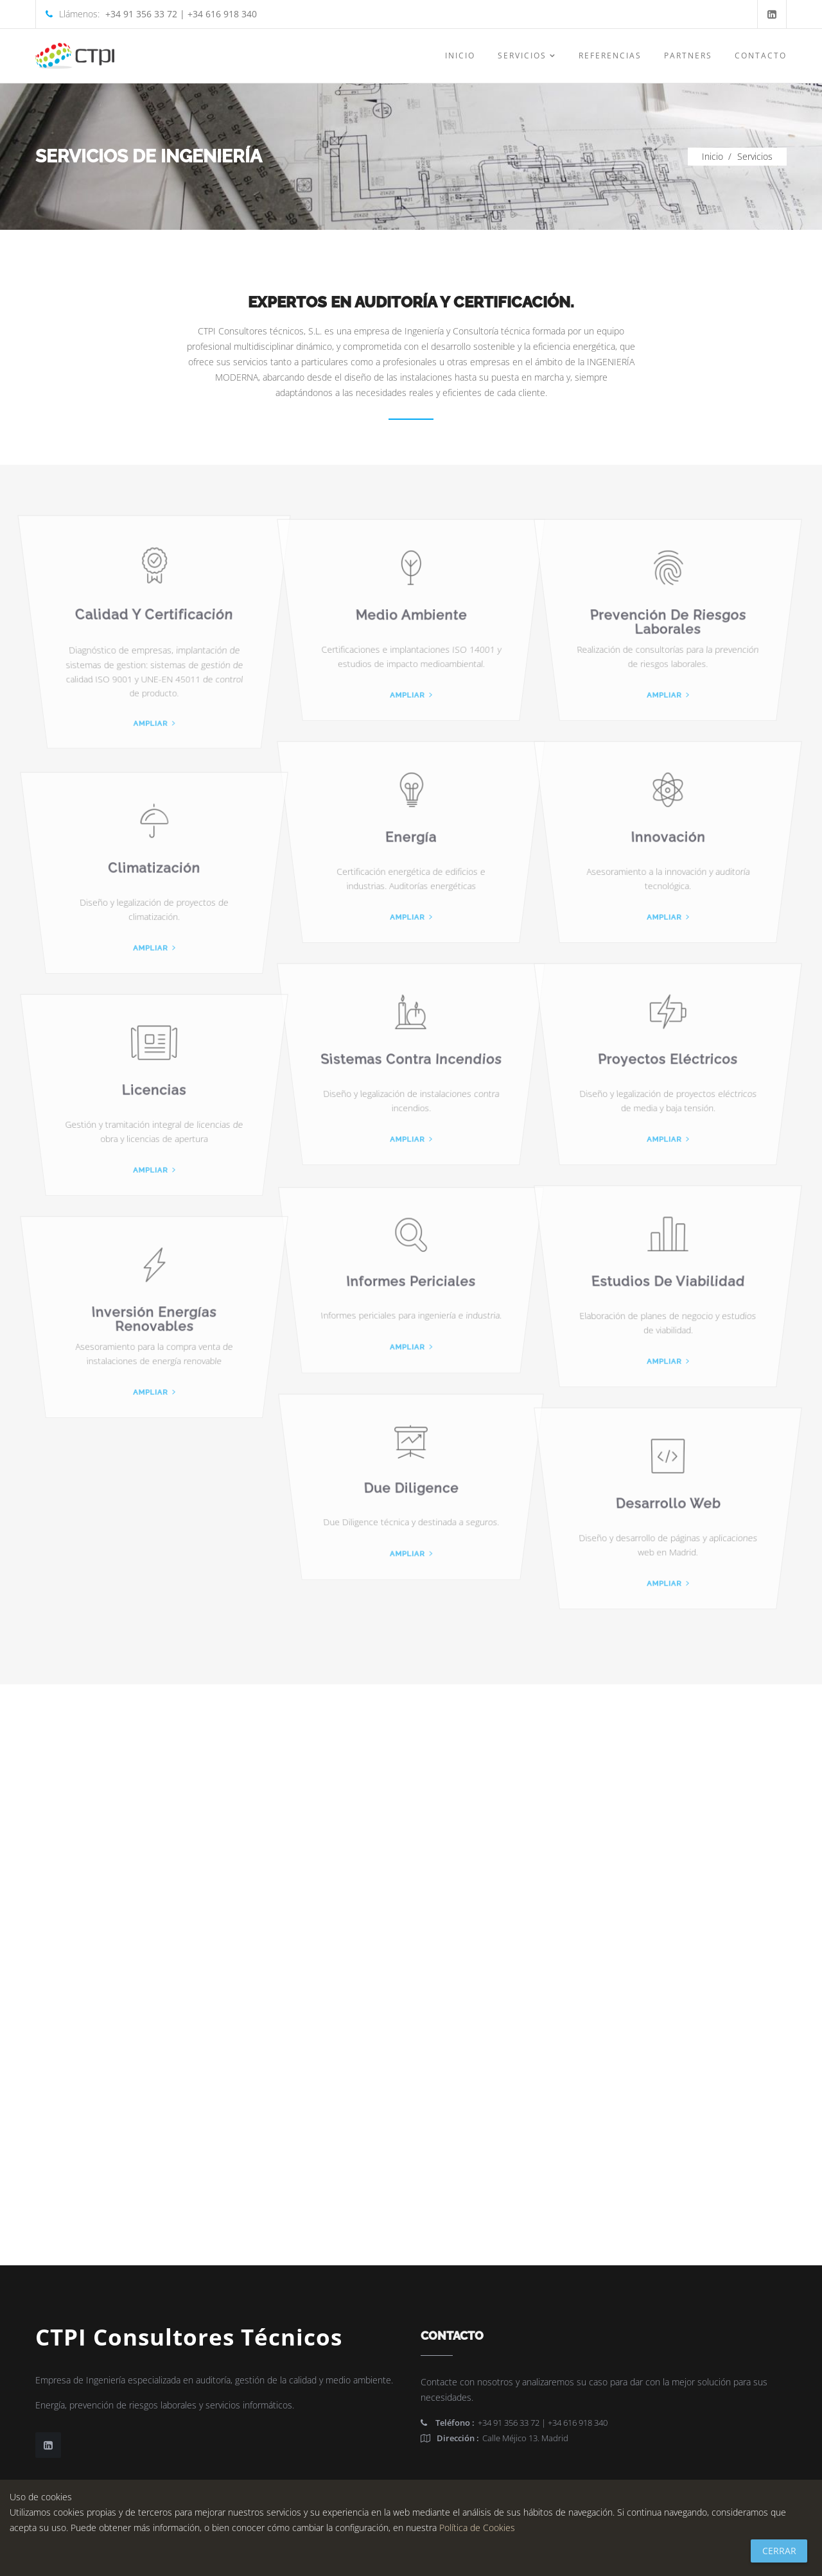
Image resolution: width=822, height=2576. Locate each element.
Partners (688, 55)
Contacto (761, 55)
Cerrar (779, 2551)
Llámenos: (151, 14)
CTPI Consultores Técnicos (188, 2337)
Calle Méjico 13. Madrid (494, 2438)
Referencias (610, 55)
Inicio (460, 55)
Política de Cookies (477, 2527)
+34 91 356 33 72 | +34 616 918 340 (514, 2422)
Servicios (527, 55)
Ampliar (154, 735)
